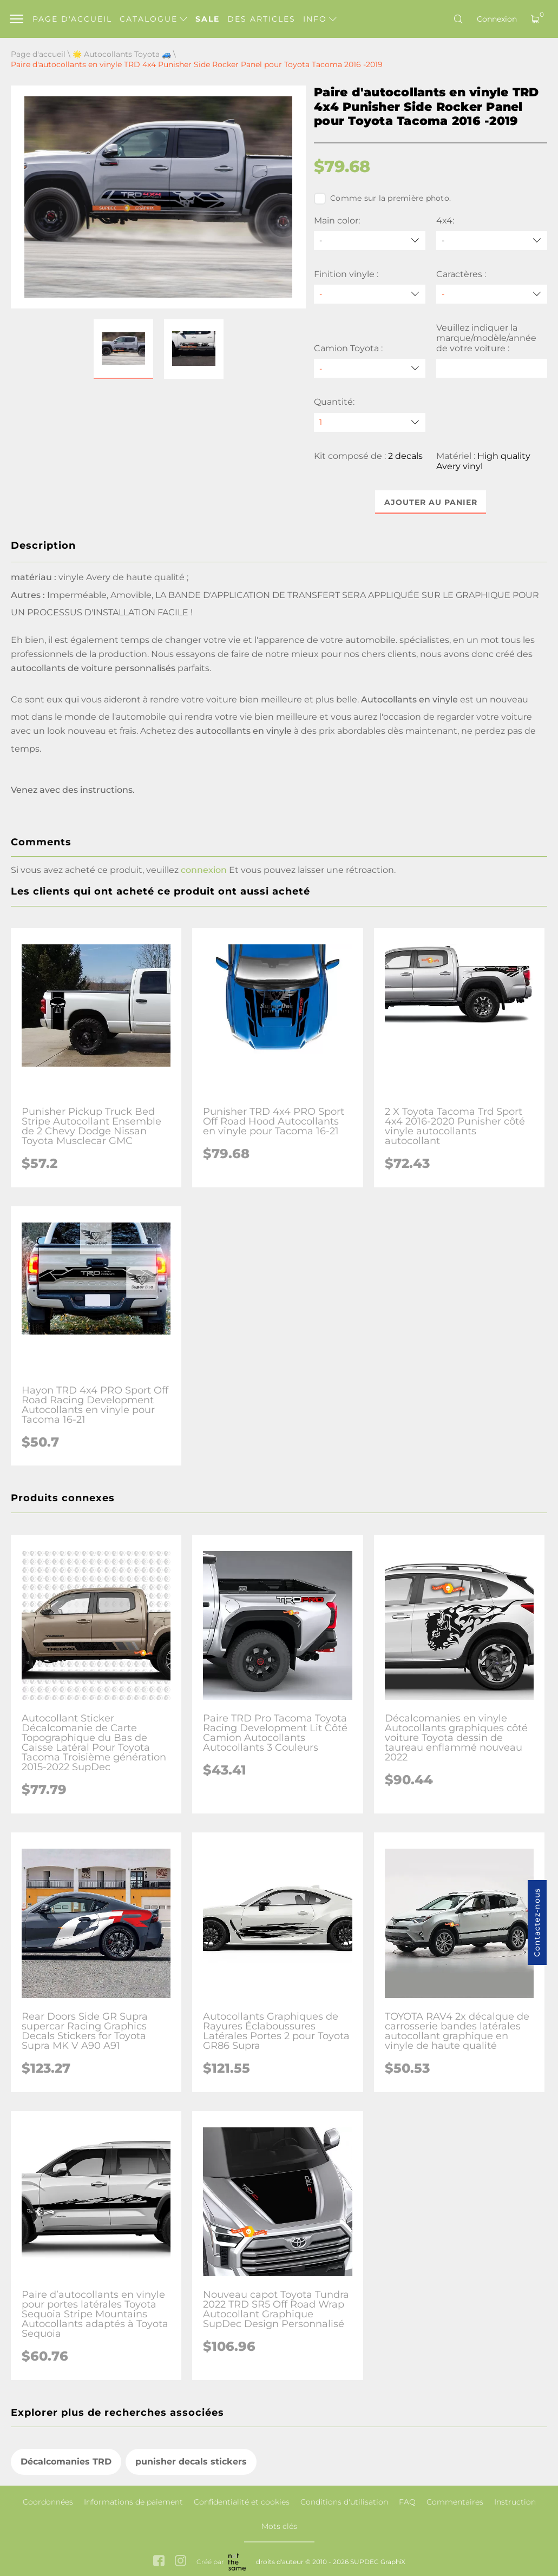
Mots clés (279, 2526)
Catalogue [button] (153, 19)
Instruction (515, 2502)
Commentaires (454, 2502)
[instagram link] (180, 2561)
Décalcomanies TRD (66, 2461)
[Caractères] (491, 294)
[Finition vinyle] (369, 294)
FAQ (407, 2502)
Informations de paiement (133, 2502)
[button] (123, 349)
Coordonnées (48, 2502)
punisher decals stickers (191, 2461)
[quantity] (369, 422)
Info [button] (320, 19)
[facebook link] (159, 2561)
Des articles (261, 19)
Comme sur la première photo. (382, 199)
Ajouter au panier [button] (430, 502)
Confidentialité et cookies (242, 2502)
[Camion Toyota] (369, 368)
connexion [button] (204, 870)
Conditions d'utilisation (344, 2502)
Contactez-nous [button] (537, 1922)
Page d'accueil (72, 19)
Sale (207, 19)
